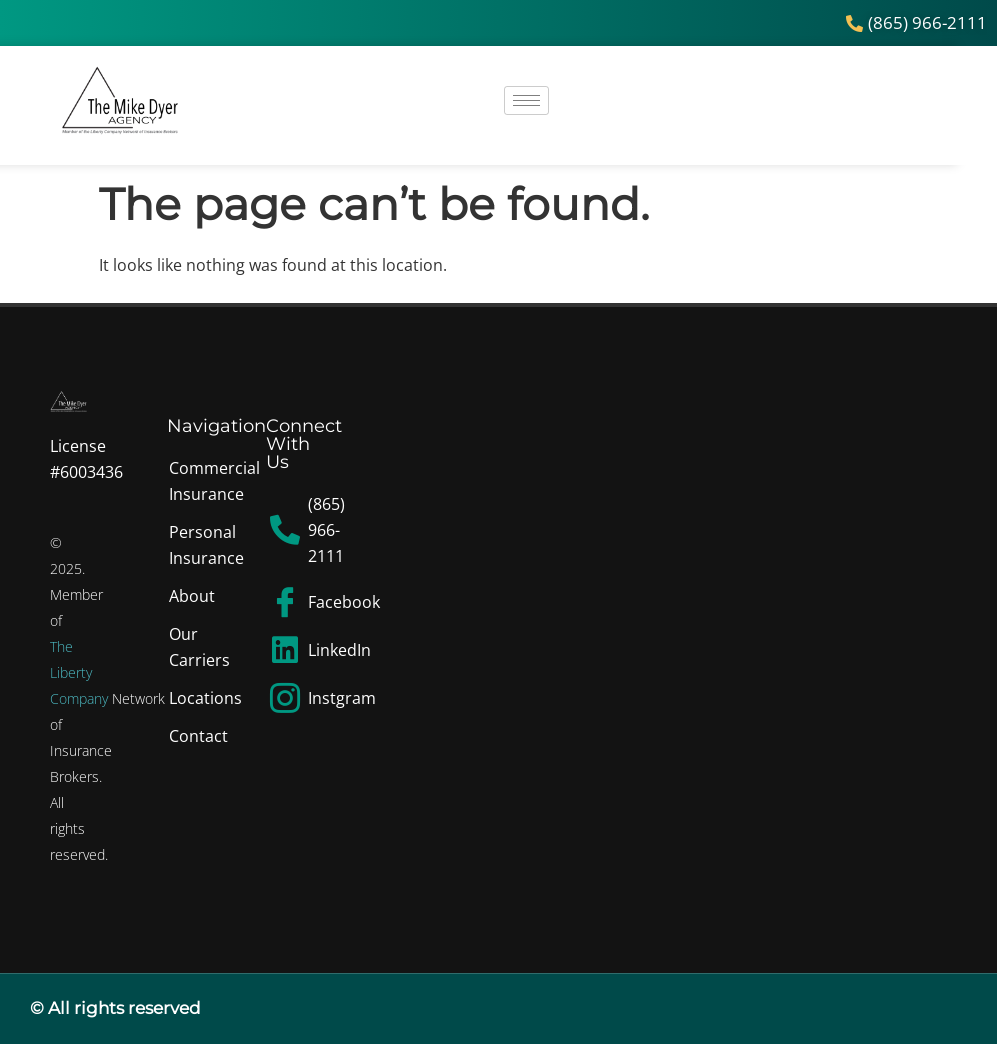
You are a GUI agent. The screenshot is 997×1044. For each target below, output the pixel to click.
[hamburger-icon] (526, 100)
